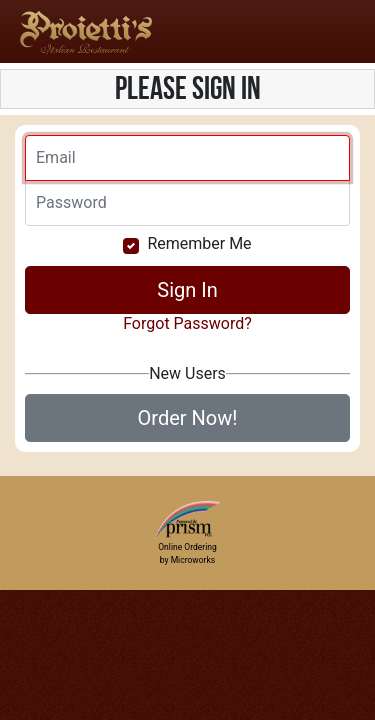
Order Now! (188, 418)
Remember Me (199, 243)
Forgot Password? (187, 323)
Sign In (187, 290)
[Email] (187, 158)
